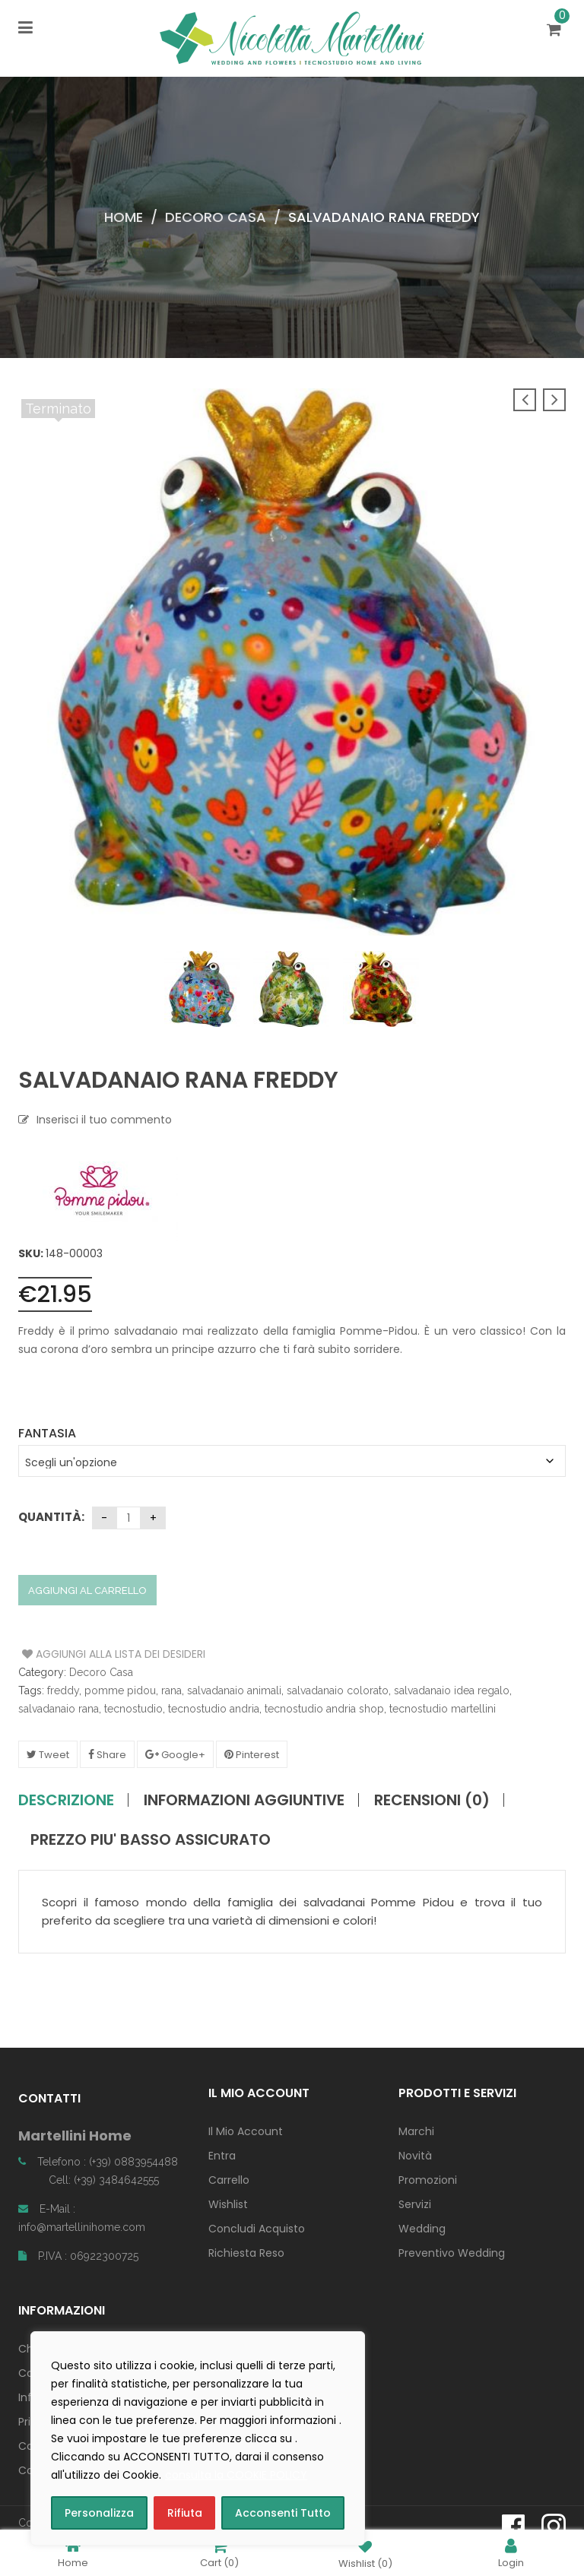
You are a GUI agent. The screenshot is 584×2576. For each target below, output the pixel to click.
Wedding (422, 2228)
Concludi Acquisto (256, 2228)
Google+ (175, 1754)
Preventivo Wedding (451, 2253)
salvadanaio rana (58, 1709)
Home (123, 217)
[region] (197, 2438)
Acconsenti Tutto (283, 2513)
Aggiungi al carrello (87, 1590)
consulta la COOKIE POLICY (236, 2475)
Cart (219, 2552)
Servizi (414, 2204)
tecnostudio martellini (442, 1709)
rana (171, 1690)
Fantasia (47, 1433)
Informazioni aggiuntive (244, 1800)
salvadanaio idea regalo (451, 1690)
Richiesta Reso (246, 2253)
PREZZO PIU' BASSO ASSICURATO (150, 1839)
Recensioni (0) (432, 1800)
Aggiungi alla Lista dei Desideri (79, 1654)
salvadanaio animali (234, 1690)
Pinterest (251, 1754)
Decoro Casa (215, 217)
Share (107, 1754)
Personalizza (99, 2513)
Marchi (416, 2131)
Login (511, 2552)
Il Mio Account (245, 2131)
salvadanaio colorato (338, 1690)
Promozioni (427, 2180)
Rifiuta (184, 2513)
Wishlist (228, 2204)
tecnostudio (133, 1709)
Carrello (228, 2180)
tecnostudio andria (213, 1709)
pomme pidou (120, 1690)
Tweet (48, 1754)
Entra (222, 2155)
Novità (415, 2155)
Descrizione (66, 1800)
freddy (63, 1690)
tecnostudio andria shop (324, 1709)
